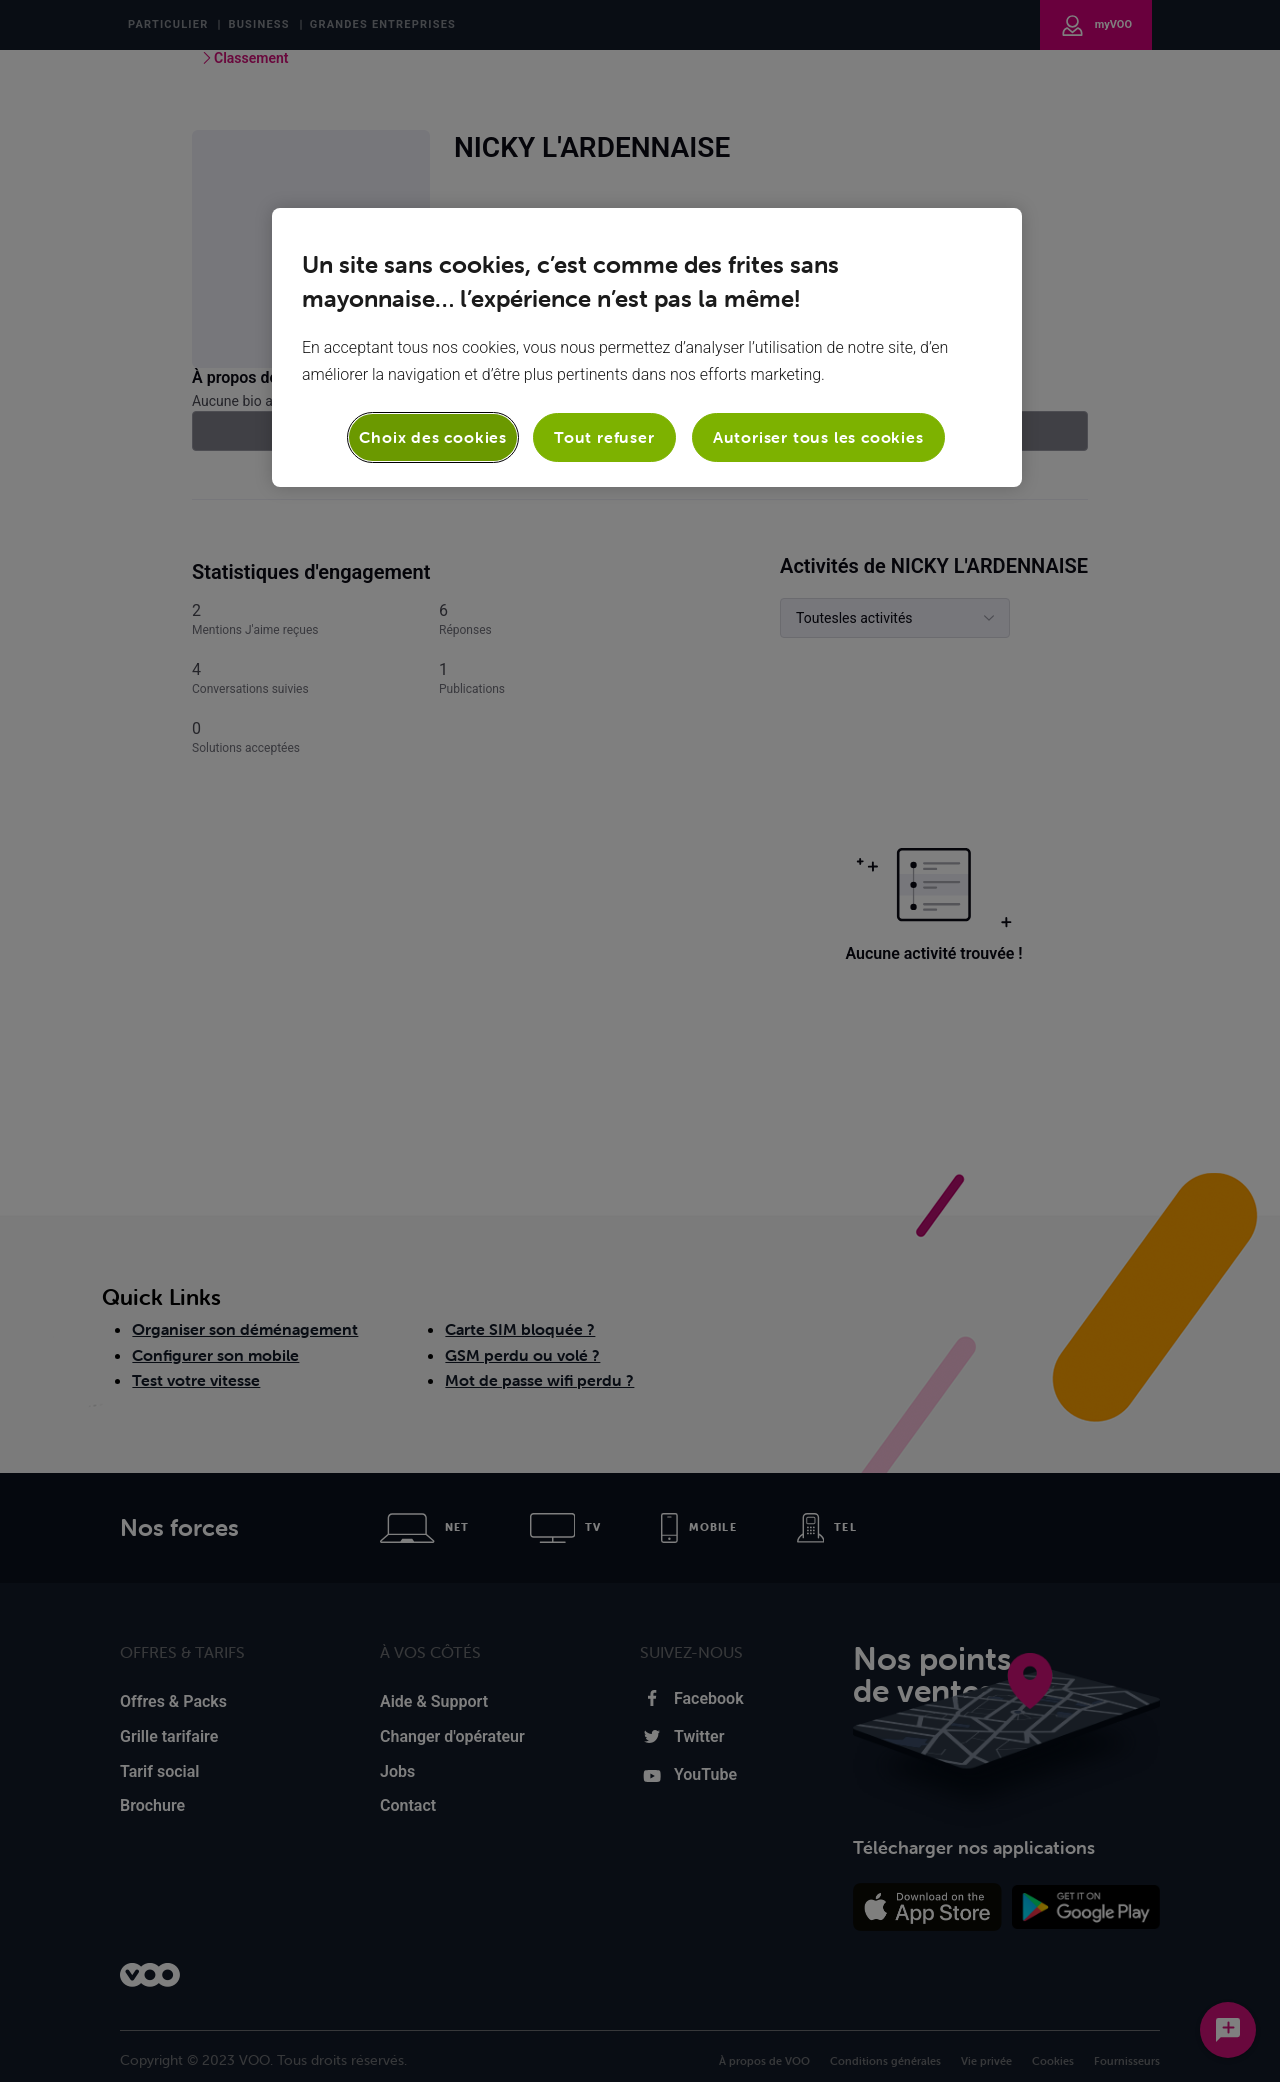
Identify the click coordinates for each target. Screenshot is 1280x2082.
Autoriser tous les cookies (818, 437)
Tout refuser (604, 437)
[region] (647, 347)
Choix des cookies (433, 437)
